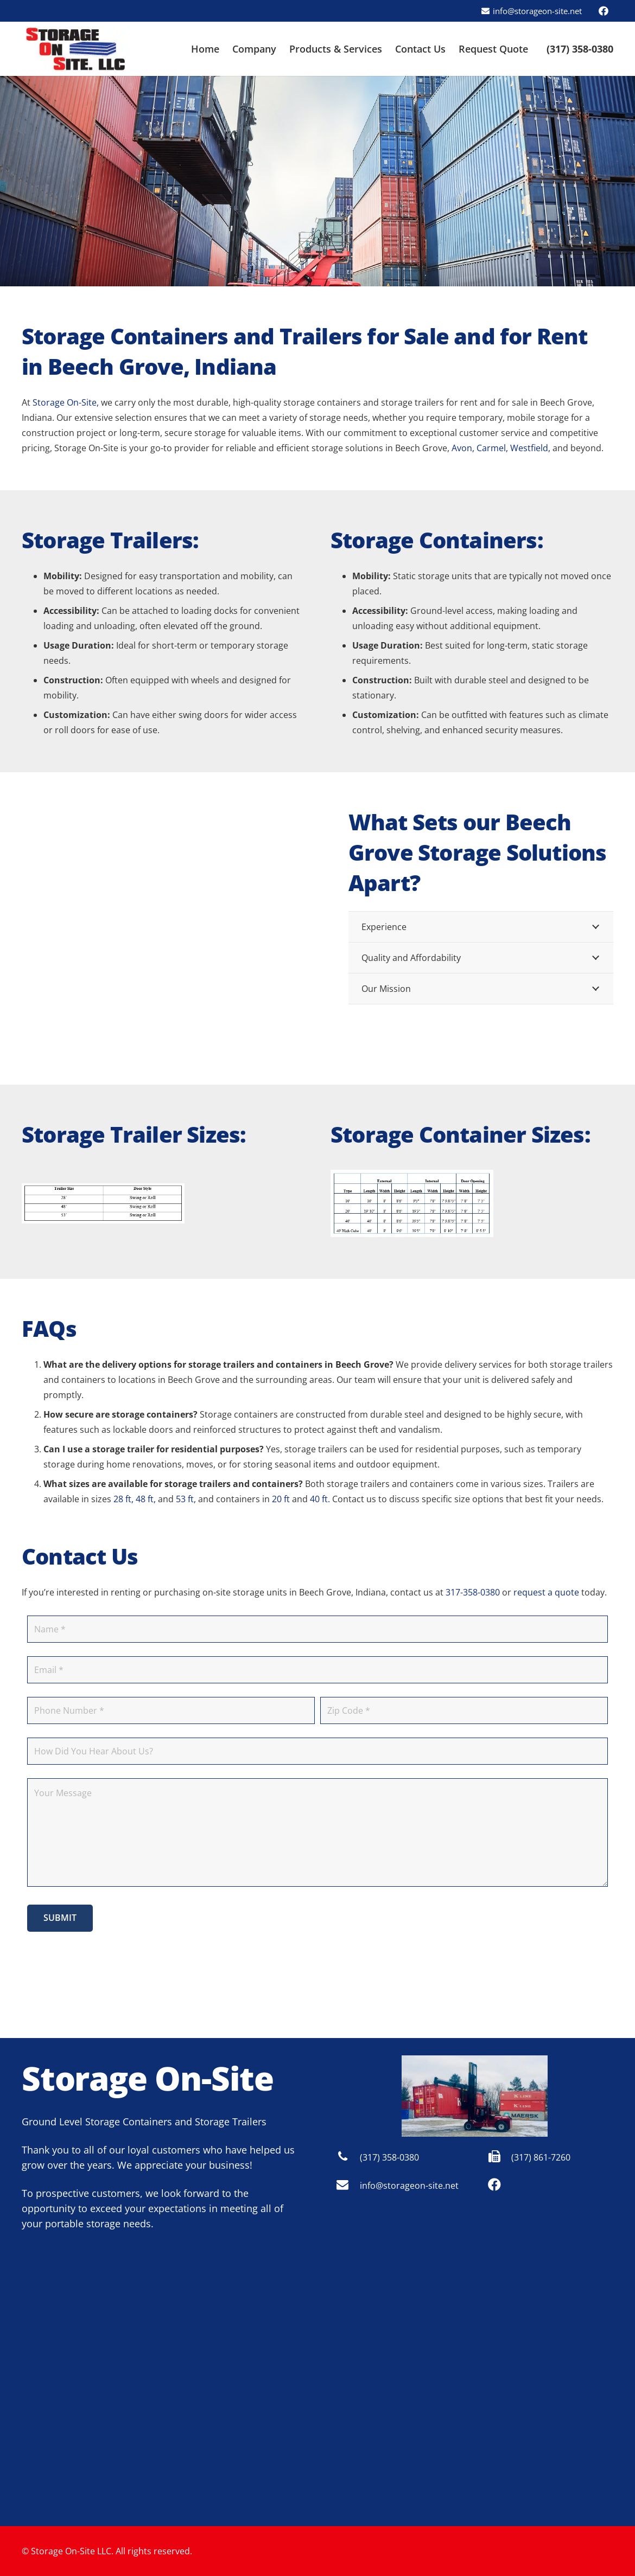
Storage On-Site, (66, 402)
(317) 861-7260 (540, 2157)
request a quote (546, 1592)
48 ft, (146, 1499)
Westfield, (530, 448)
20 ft (281, 1499)
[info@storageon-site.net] (348, 2185)
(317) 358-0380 (389, 2157)
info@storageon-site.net (409, 2185)
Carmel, (492, 448)
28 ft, (123, 1499)
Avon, (463, 448)
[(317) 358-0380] (348, 2157)
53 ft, (186, 1499)
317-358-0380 (473, 1592)
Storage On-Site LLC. (72, 2551)
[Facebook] (603, 11)
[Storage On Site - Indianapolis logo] (76, 49)
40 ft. (320, 1499)
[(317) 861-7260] (500, 2157)
